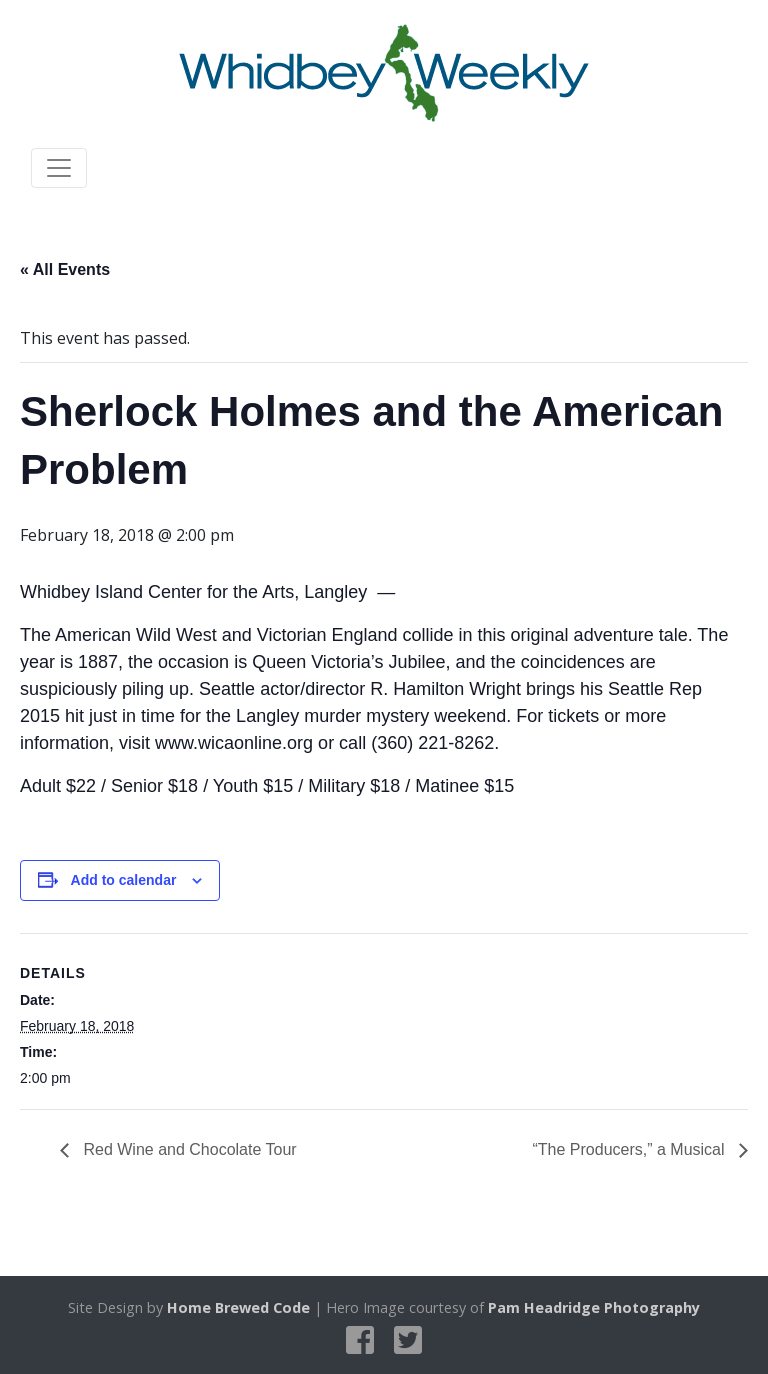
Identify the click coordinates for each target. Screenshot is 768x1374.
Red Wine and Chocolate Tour (188, 1149)
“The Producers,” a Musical (630, 1149)
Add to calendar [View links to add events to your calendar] (124, 880)
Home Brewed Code (238, 1307)
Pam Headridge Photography (594, 1307)
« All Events (65, 269)
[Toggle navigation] (59, 168)
